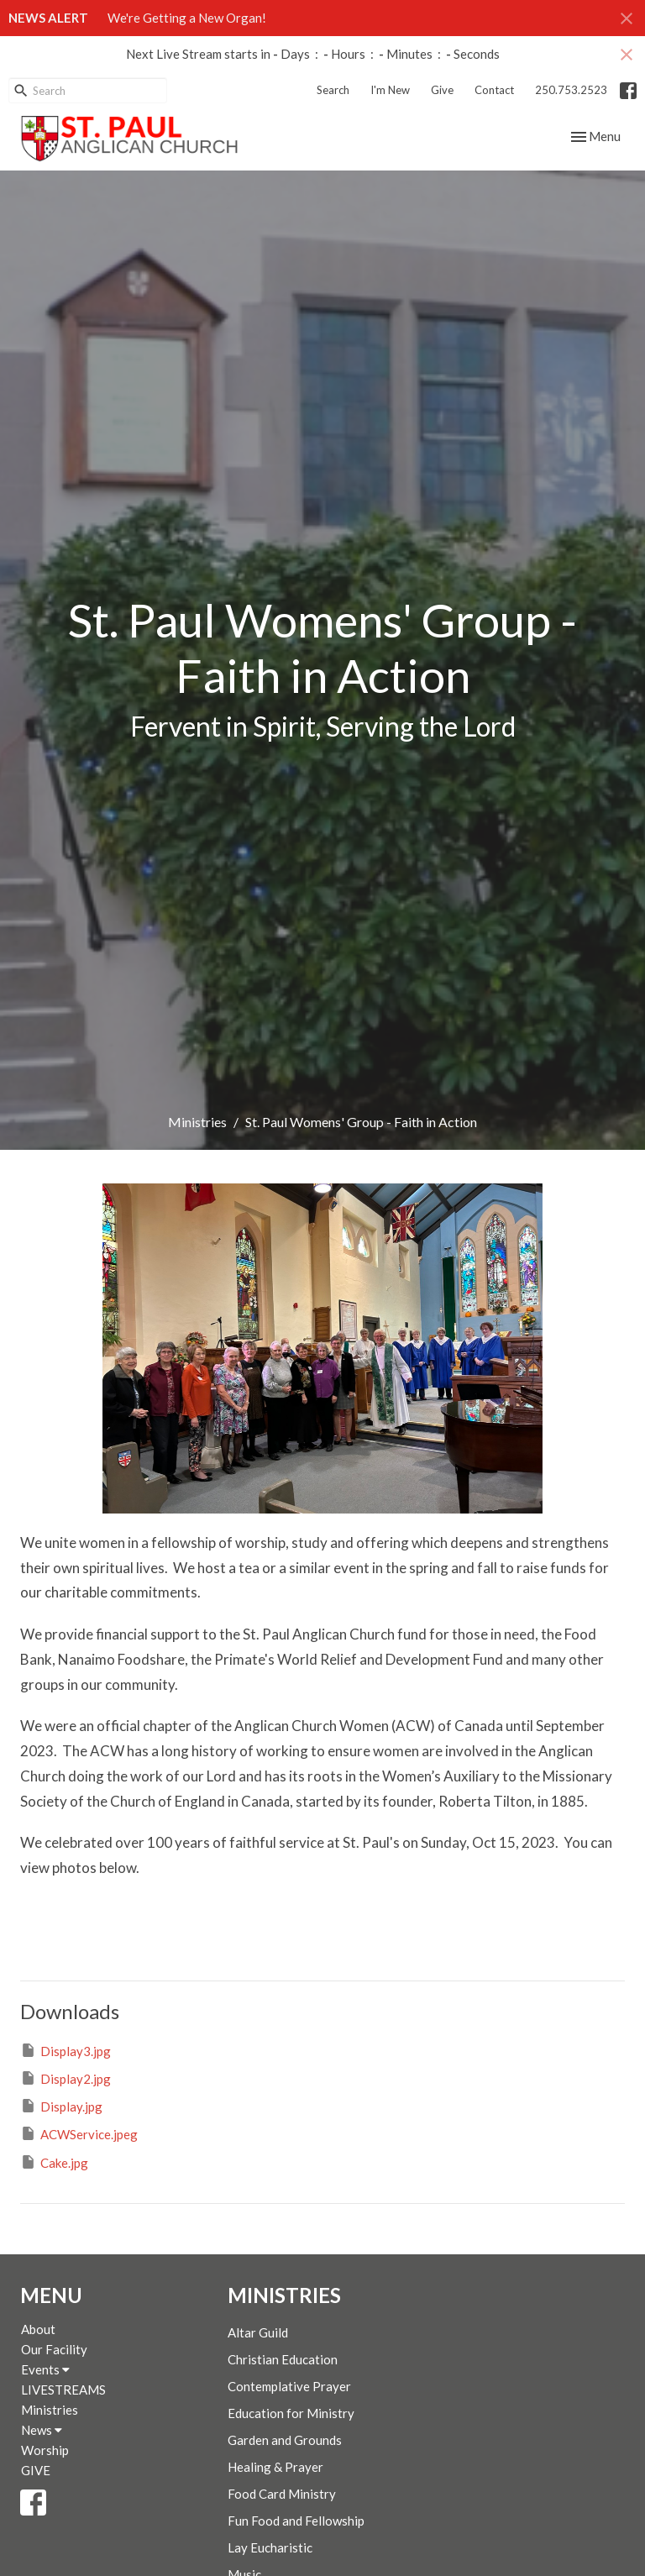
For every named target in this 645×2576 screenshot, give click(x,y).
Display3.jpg (65, 2050)
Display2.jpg (65, 2078)
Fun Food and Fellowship (296, 2520)
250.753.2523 (571, 90)
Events (45, 2369)
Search (333, 90)
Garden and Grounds (285, 2439)
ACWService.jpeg (79, 2133)
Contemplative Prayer (289, 2386)
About (38, 2329)
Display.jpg (61, 2105)
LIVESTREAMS (63, 2389)
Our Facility (54, 2349)
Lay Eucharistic (270, 2547)
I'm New (390, 90)
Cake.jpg (54, 2162)
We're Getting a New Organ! (187, 17)
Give (442, 90)
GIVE (35, 2470)
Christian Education (283, 2359)
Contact (494, 90)
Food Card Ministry (282, 2493)
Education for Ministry (291, 2413)
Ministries (197, 1122)
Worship (45, 2450)
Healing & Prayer (275, 2466)
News (41, 2429)
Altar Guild (258, 2332)
